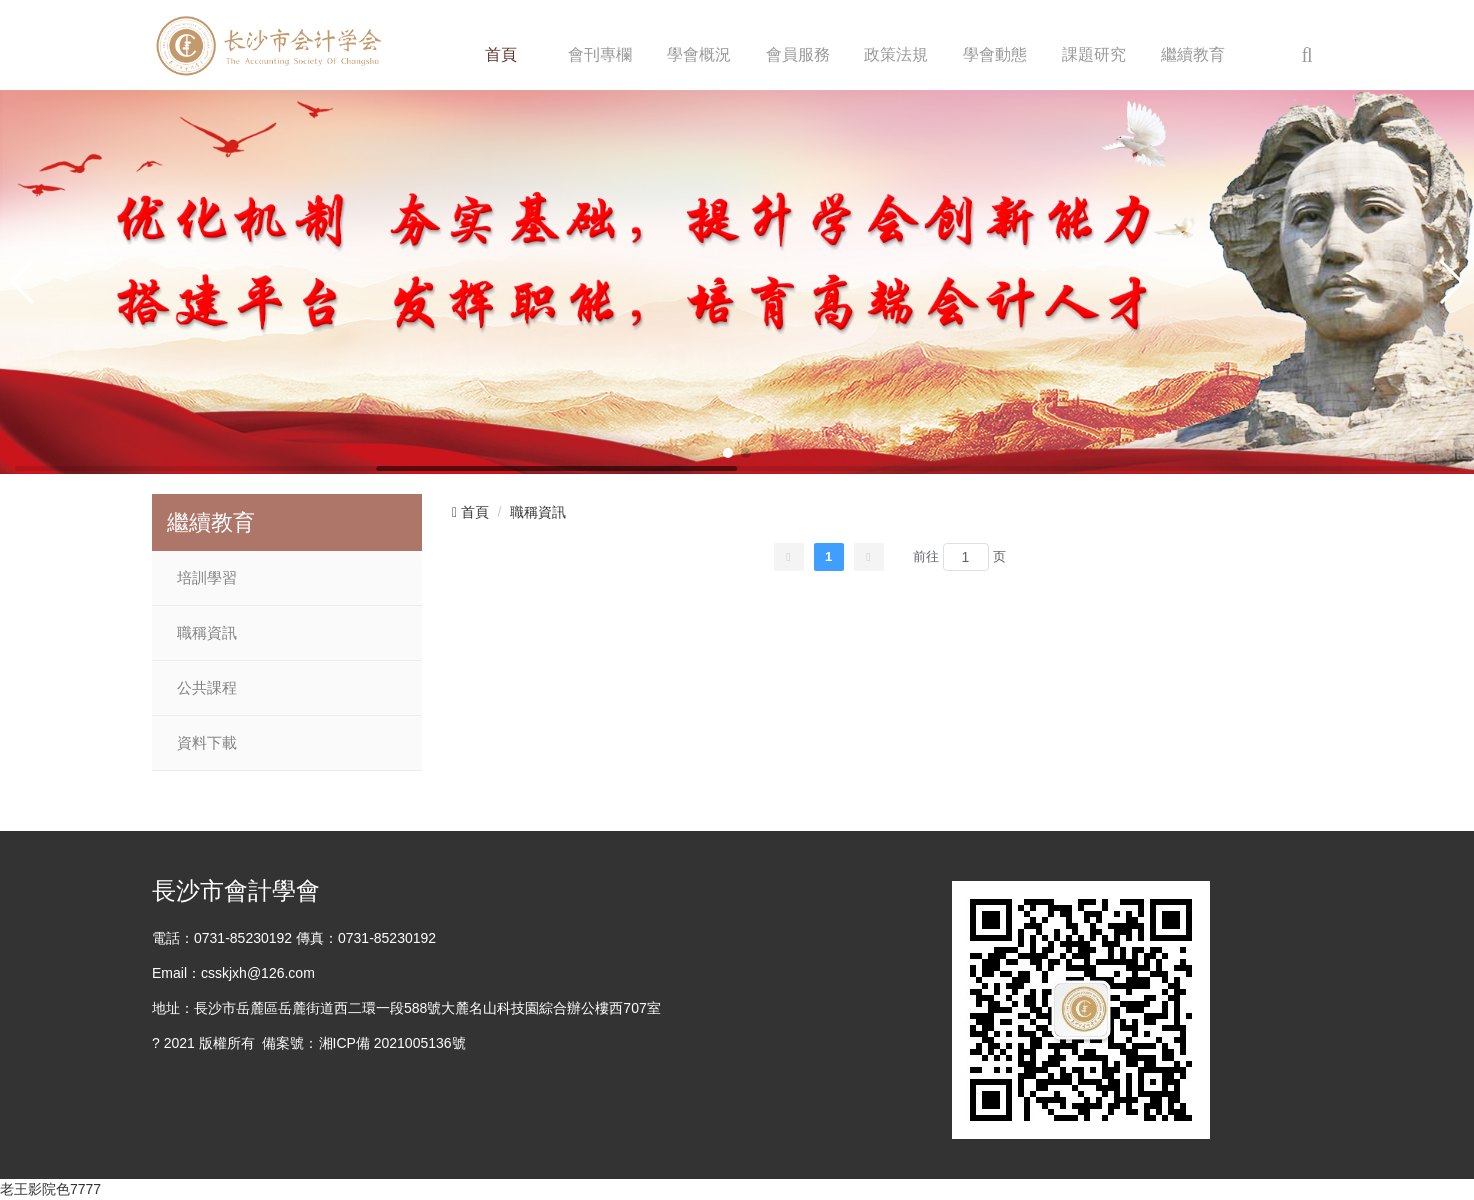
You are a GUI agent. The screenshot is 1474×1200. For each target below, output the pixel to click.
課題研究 (1094, 54)
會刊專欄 (600, 54)
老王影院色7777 (50, 1189)
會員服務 (798, 54)
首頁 (501, 54)
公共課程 (207, 688)
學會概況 (699, 54)
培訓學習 (207, 578)
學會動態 (995, 54)
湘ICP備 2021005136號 (392, 1043)
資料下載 (207, 743)
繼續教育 (1193, 54)
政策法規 (896, 54)
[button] (728, 453)
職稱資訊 (207, 633)
